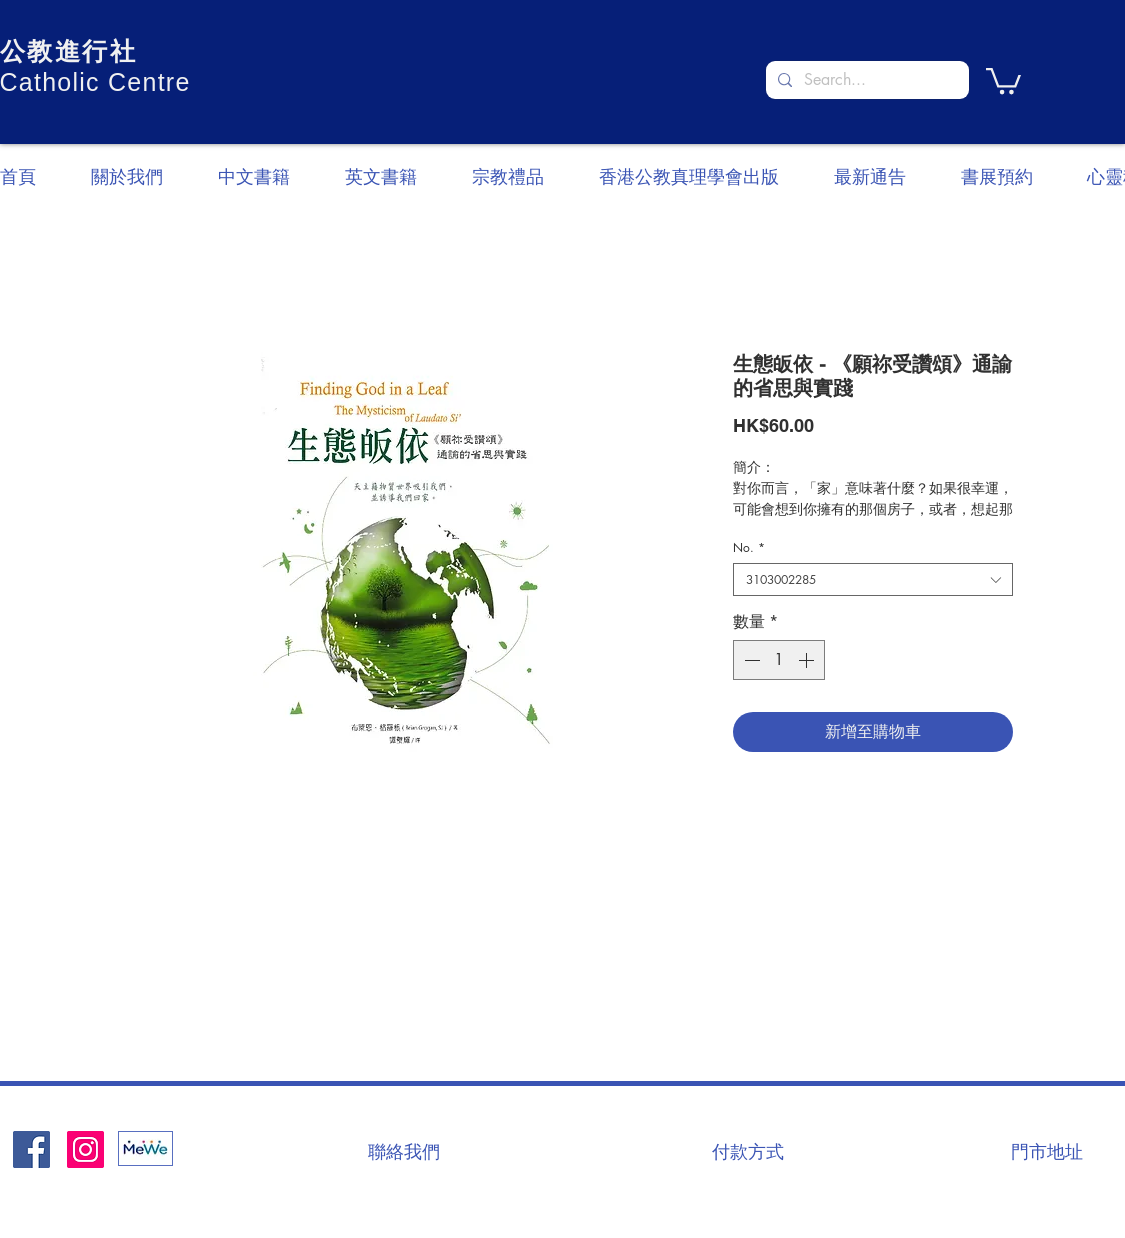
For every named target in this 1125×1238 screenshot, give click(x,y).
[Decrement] (750, 660)
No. (749, 547)
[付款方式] (748, 1151)
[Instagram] (85, 1149)
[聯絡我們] (404, 1151)
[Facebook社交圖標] (31, 1149)
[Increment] (808, 660)
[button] (1003, 79)
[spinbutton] (779, 660)
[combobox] (873, 579)
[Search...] (865, 80)
